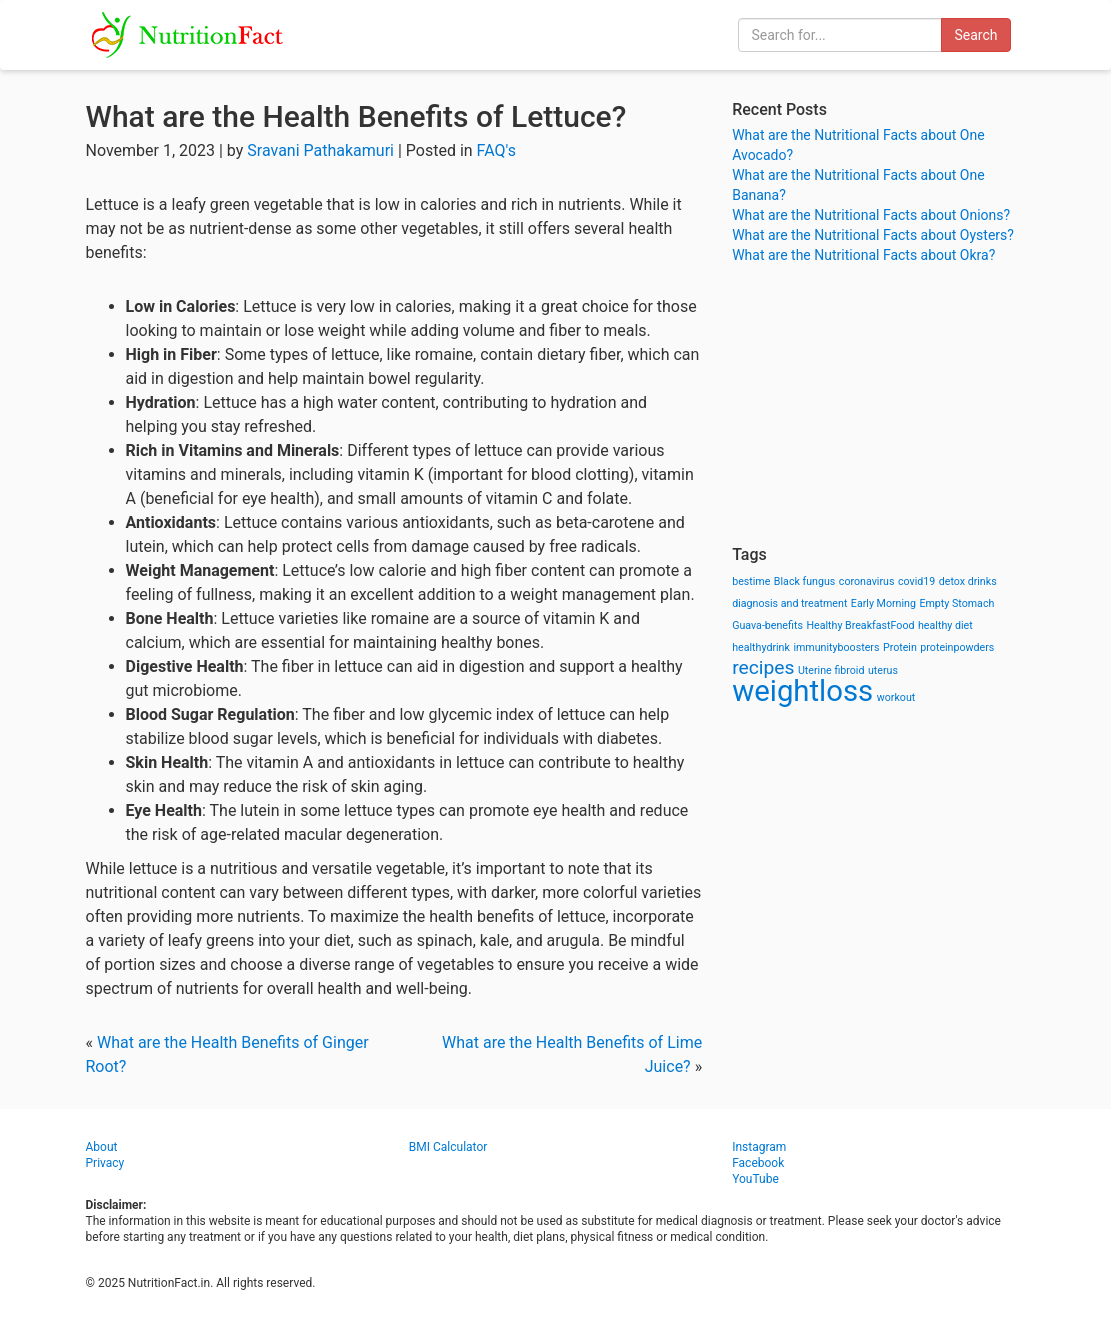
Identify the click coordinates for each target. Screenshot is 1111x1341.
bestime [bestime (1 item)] (751, 581)
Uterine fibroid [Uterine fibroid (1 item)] (831, 670)
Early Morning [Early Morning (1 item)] (883, 603)
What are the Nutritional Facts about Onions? (871, 215)
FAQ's (496, 150)
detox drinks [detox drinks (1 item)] (968, 581)
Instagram (759, 1147)
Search (975, 35)
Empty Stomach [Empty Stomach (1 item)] (956, 603)
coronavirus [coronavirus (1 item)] (867, 581)
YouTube (755, 1179)
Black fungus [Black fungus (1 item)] (804, 581)
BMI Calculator (448, 1147)
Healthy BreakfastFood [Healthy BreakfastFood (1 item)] (860, 625)
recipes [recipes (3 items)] (763, 667)
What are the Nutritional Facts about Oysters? (873, 235)
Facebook (758, 1163)
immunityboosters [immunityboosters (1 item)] (836, 647)
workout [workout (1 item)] (896, 697)
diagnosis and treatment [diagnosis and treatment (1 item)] (789, 603)
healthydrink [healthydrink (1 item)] (761, 647)
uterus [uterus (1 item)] (883, 670)
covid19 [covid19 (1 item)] (916, 581)
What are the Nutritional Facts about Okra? (863, 255)
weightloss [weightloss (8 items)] (802, 691)
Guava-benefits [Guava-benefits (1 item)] (767, 625)
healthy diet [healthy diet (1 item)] (945, 625)
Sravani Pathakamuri (320, 150)
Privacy (105, 1163)
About (102, 1147)
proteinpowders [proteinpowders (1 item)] (957, 647)
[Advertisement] (878, 405)
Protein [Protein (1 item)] (900, 647)
